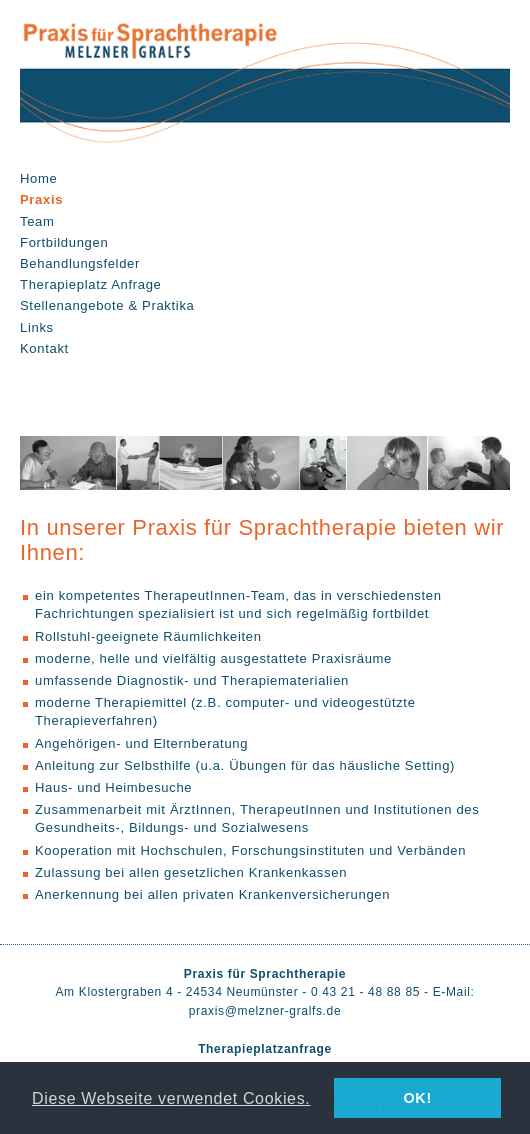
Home (38, 178)
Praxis (41, 199)
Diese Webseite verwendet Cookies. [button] (171, 1098)
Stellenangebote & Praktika (107, 305)
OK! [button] (417, 1098)
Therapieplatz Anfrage (90, 284)
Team (37, 221)
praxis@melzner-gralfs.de (265, 1011)
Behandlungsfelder (80, 263)
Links (37, 327)
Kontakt (44, 348)
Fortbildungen (64, 242)
